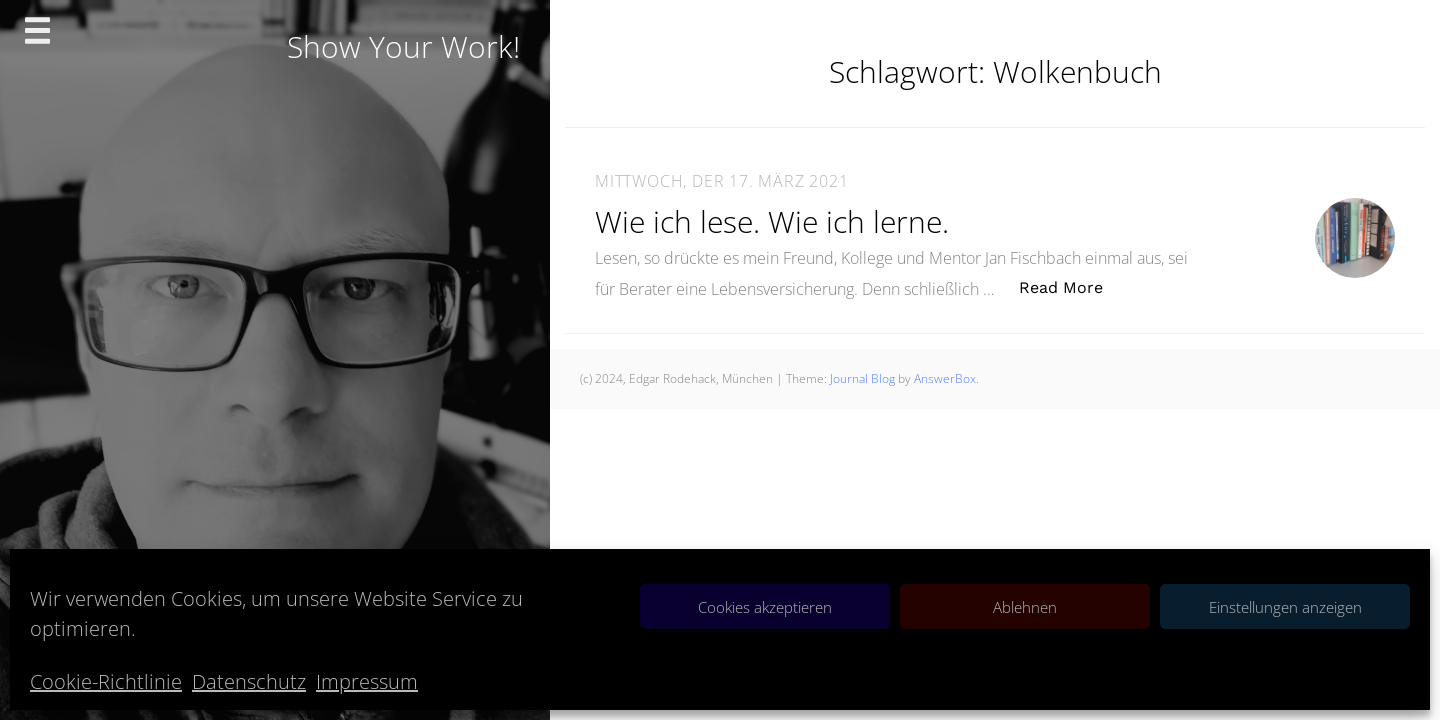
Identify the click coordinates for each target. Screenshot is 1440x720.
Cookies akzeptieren (765, 607)
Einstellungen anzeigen (1285, 607)
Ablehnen (1025, 607)
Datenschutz (249, 681)
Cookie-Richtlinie (106, 681)
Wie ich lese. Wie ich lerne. (772, 221)
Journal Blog (864, 378)
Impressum (367, 681)
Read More (1071, 286)
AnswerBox (945, 378)
